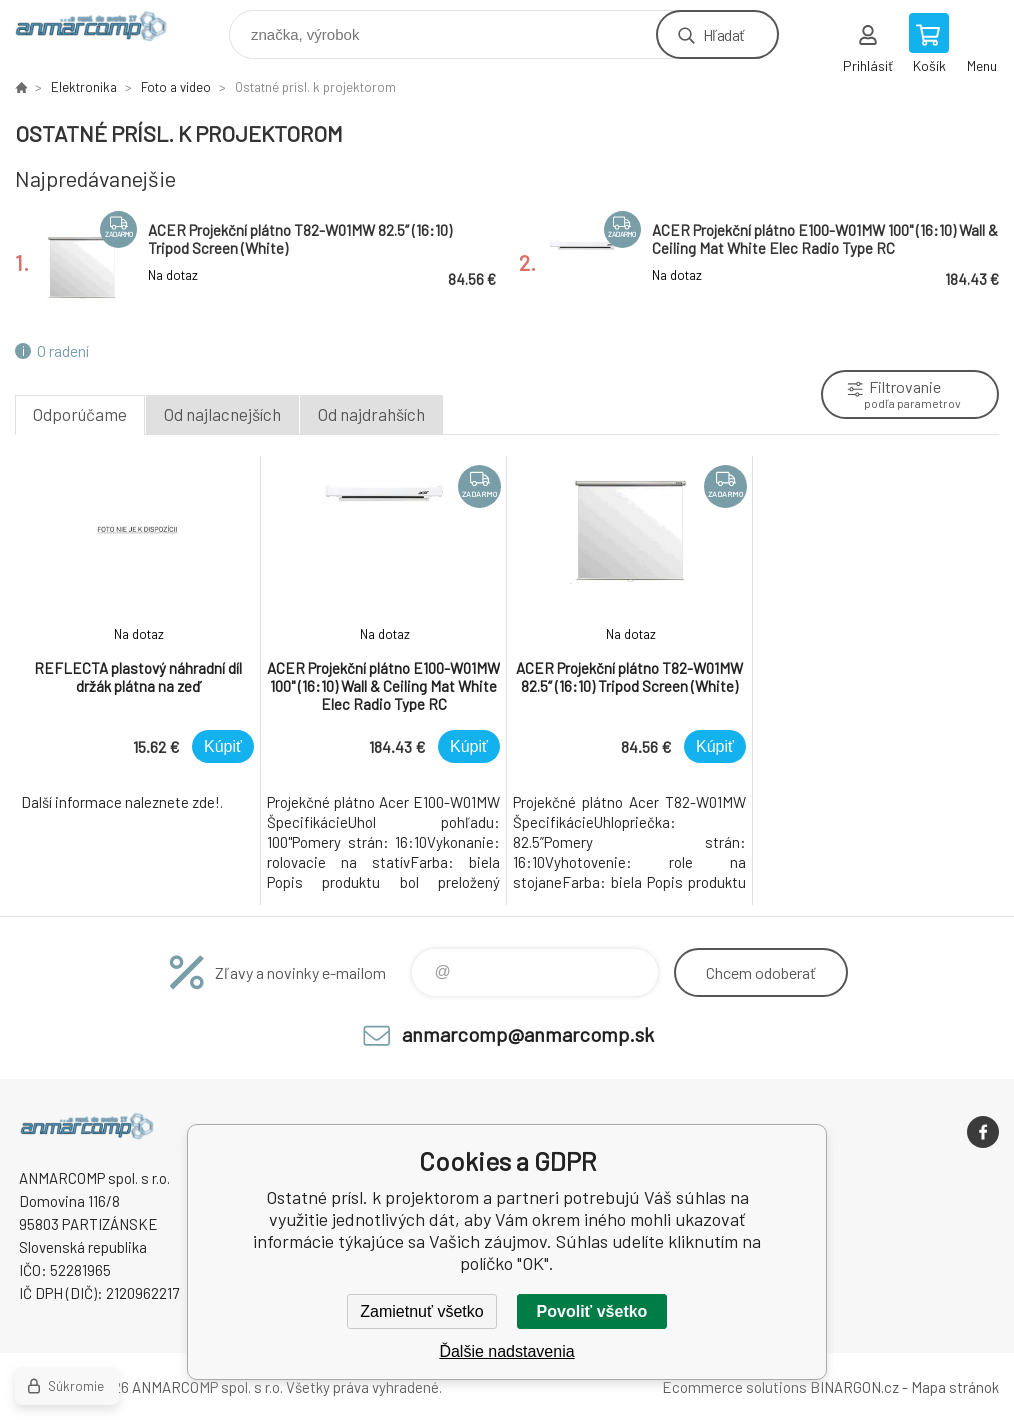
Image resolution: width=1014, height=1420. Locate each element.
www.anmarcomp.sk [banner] (103, 29)
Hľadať (723, 34)
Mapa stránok (955, 1387)
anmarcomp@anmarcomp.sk (528, 1034)
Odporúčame (80, 414)
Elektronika (84, 87)
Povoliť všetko (592, 1311)
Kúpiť (223, 746)
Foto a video (176, 87)
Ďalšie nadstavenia (506, 1351)
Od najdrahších (371, 414)
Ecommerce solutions (734, 1387)
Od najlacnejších (222, 414)
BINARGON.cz (854, 1387)
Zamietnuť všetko (421, 1311)
